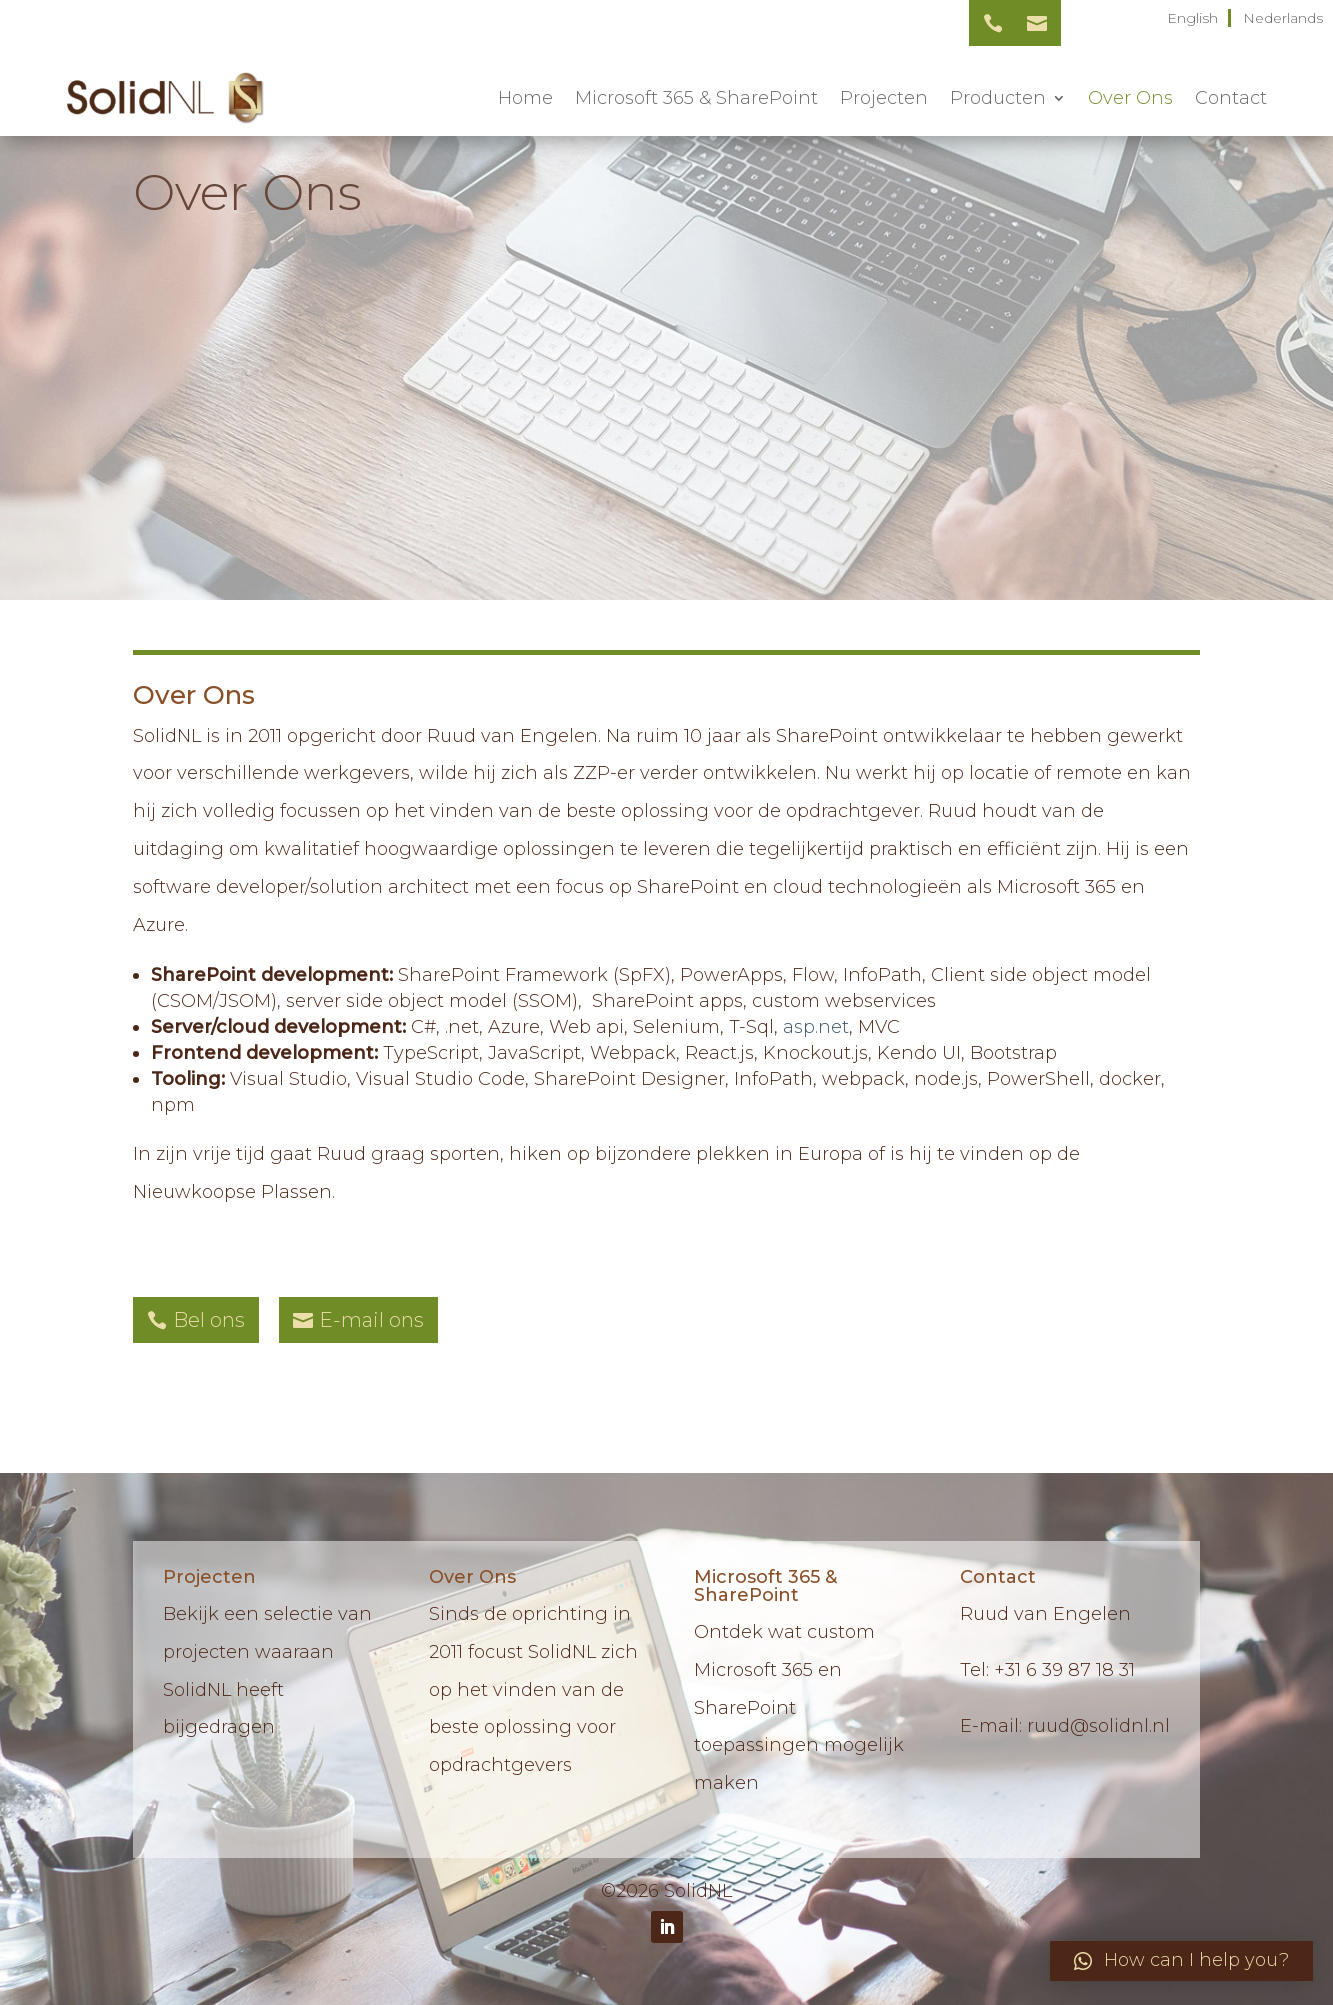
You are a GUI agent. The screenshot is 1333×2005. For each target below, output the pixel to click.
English (1192, 18)
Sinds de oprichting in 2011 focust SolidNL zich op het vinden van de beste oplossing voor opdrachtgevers (533, 1689)
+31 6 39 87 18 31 (1064, 1670)
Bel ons (209, 1320)
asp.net (816, 1027)
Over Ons (1130, 98)
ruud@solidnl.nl (1098, 1726)
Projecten (884, 98)
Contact (1231, 98)
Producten (998, 98)
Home (525, 98)
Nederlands (1283, 18)
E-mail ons (371, 1320)
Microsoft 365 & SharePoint (696, 98)
